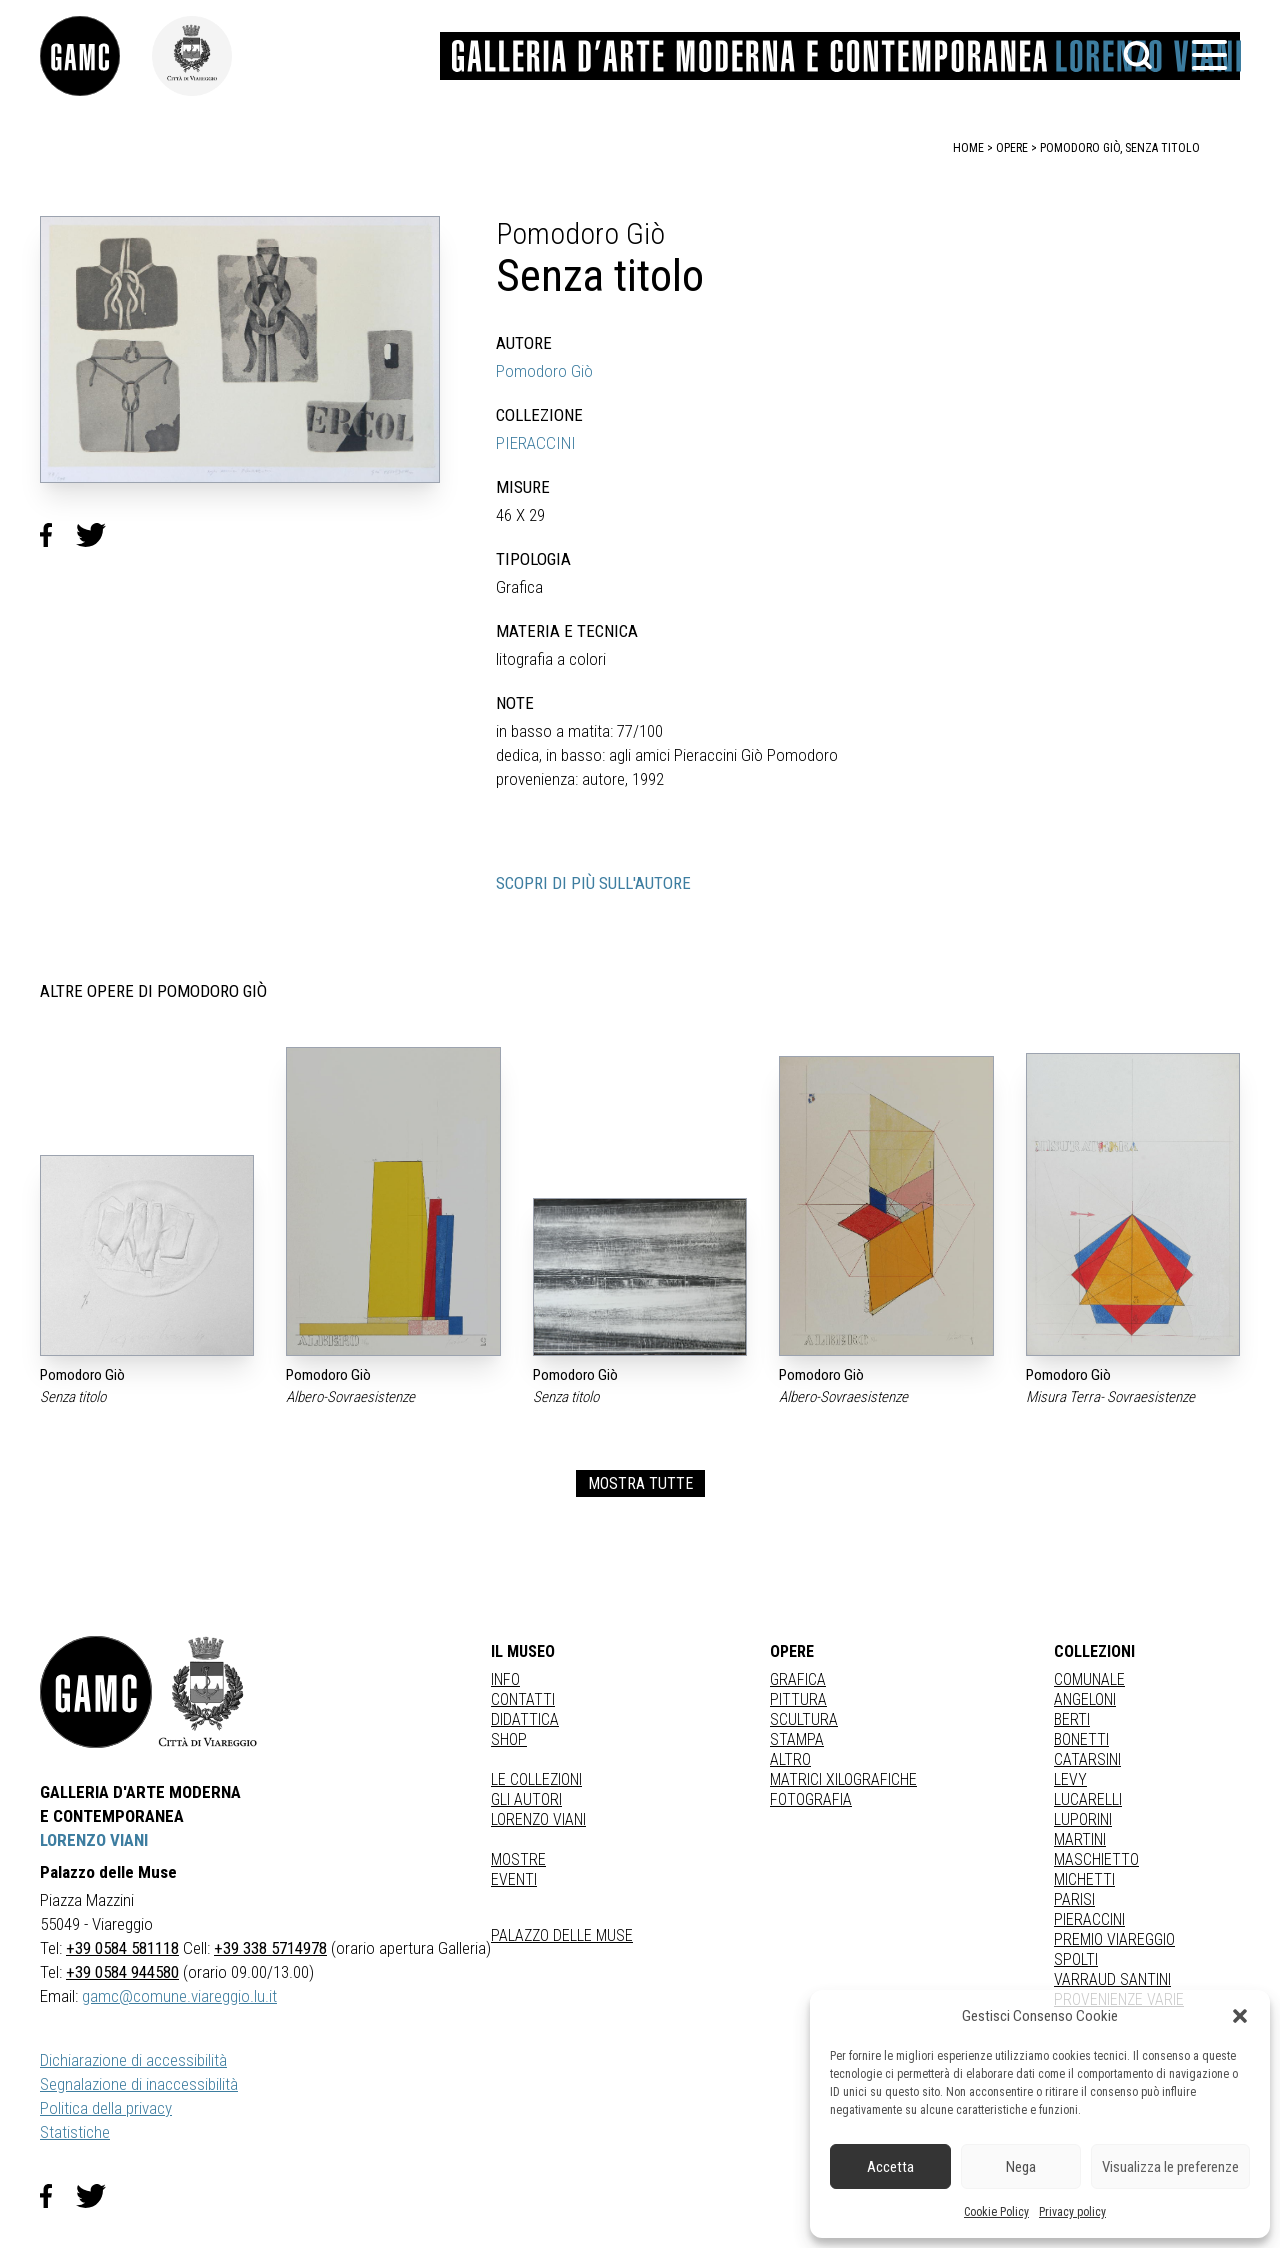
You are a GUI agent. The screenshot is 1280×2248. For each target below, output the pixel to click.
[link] (96, 56)
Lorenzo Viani (538, 1819)
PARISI (1074, 1899)
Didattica (525, 1719)
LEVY (1070, 1779)
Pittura (798, 1699)
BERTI (1072, 1719)
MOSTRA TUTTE (640, 1483)
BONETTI (1081, 1739)
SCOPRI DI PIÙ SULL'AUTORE (593, 883)
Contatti (523, 1699)
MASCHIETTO (1096, 1859)
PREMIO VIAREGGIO (1114, 1939)
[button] (1240, 2016)
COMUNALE (1089, 1679)
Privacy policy (1072, 2212)
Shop (509, 1739)
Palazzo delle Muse (562, 1935)
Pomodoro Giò (544, 371)
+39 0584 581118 (122, 1948)
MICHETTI (1084, 1879)
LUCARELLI (1088, 1799)
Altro (790, 1759)
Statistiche (75, 2132)
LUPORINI (1083, 1819)
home (968, 148)
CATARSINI (1087, 1759)
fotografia (811, 1799)
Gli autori (526, 1799)
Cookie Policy (996, 2212)
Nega (1021, 2167)
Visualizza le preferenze (1170, 2167)
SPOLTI (1076, 1959)
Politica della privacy (106, 2108)
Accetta (890, 2167)
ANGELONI (1085, 1699)
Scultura (804, 1719)
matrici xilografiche (843, 1779)
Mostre (518, 1859)
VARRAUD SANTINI (1112, 1979)
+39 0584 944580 (122, 1972)
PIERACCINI (536, 443)
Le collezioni (536, 1779)
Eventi (514, 1879)
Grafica (798, 1679)
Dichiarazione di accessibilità (133, 2060)
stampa (797, 1739)
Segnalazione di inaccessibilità (139, 2084)
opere (1012, 148)
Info (505, 1679)
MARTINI (1080, 1839)
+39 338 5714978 (270, 1948)
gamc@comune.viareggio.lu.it (179, 1996)
